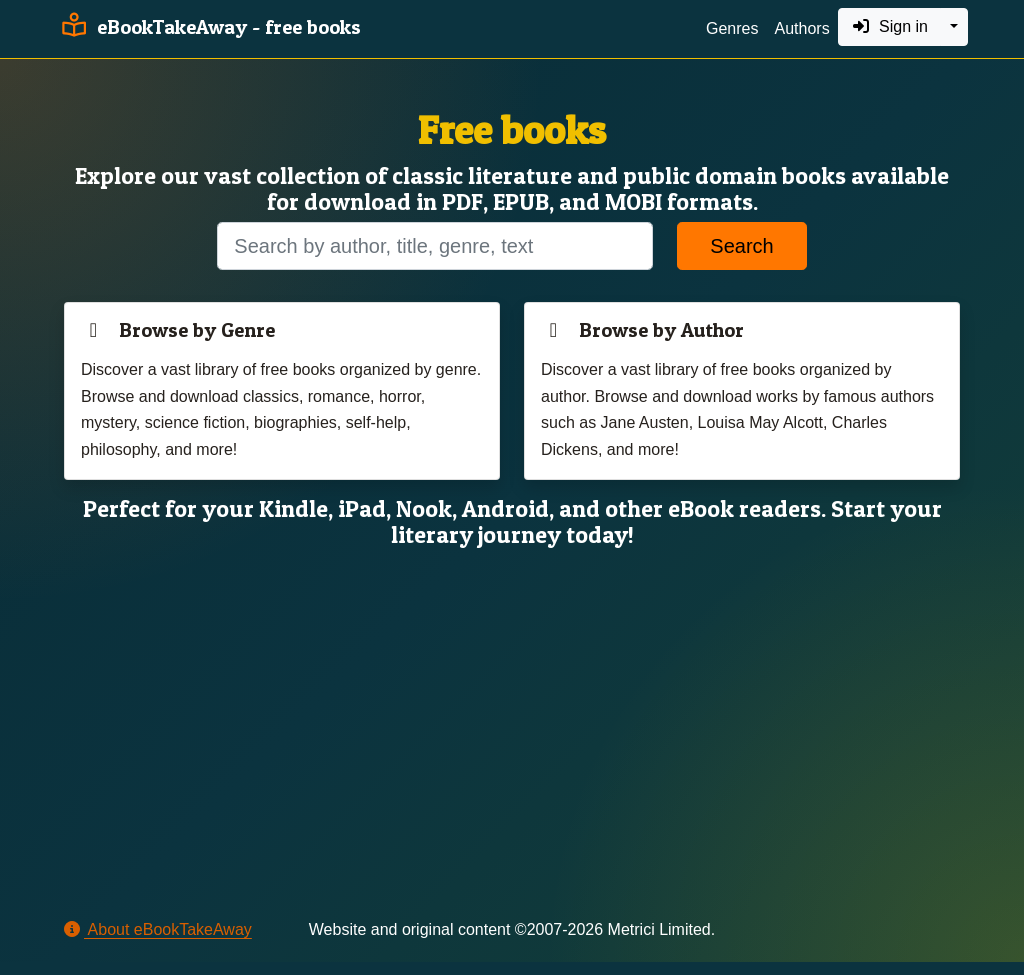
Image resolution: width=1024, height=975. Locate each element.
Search (741, 246)
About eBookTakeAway (158, 929)
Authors (801, 28)
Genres (732, 28)
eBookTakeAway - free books (208, 27)
